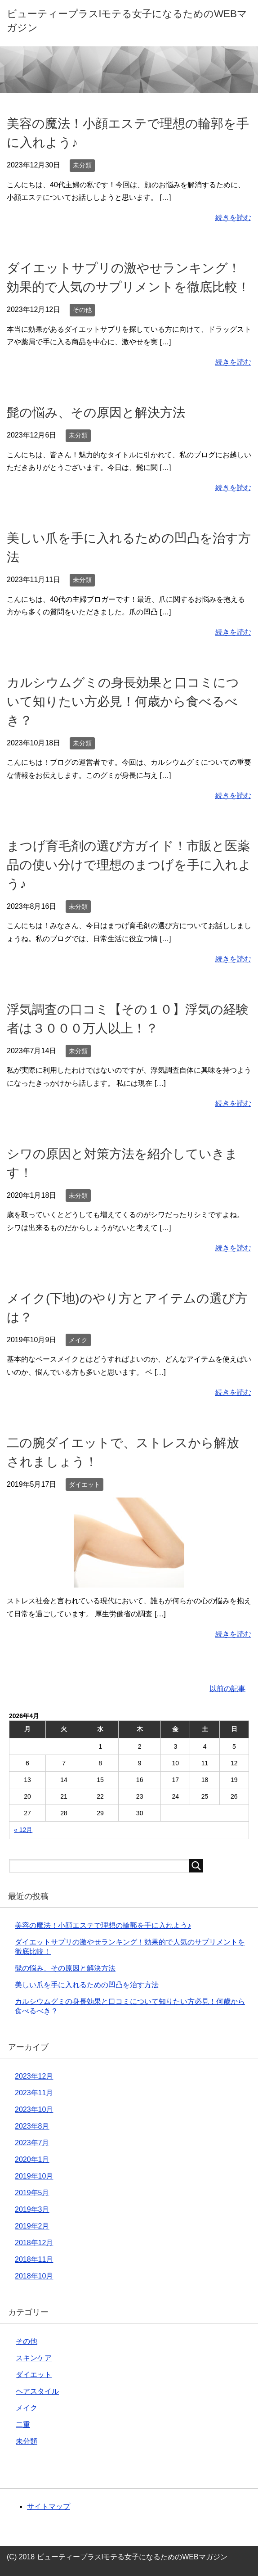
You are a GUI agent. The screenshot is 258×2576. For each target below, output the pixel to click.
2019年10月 (34, 2176)
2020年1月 (32, 2159)
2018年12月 (34, 2243)
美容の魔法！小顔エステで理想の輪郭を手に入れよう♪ (103, 1925)
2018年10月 (34, 2276)
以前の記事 (227, 1688)
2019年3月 (32, 2209)
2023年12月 (34, 2076)
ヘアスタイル (37, 2391)
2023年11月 (34, 2093)
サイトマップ (48, 2506)
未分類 (82, 165)
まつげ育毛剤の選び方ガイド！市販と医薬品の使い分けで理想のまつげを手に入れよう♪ (129, 865)
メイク (78, 1340)
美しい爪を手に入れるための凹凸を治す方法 (87, 1985)
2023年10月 (34, 2109)
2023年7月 (32, 2143)
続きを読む (233, 217)
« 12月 (23, 1829)
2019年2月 (32, 2226)
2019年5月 (32, 2193)
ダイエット (84, 1484)
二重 (23, 2424)
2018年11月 (34, 2259)
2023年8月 (32, 2126)
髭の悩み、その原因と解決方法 (96, 413)
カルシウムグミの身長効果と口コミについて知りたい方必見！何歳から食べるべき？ (123, 701)
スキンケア (34, 2358)
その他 (82, 309)
